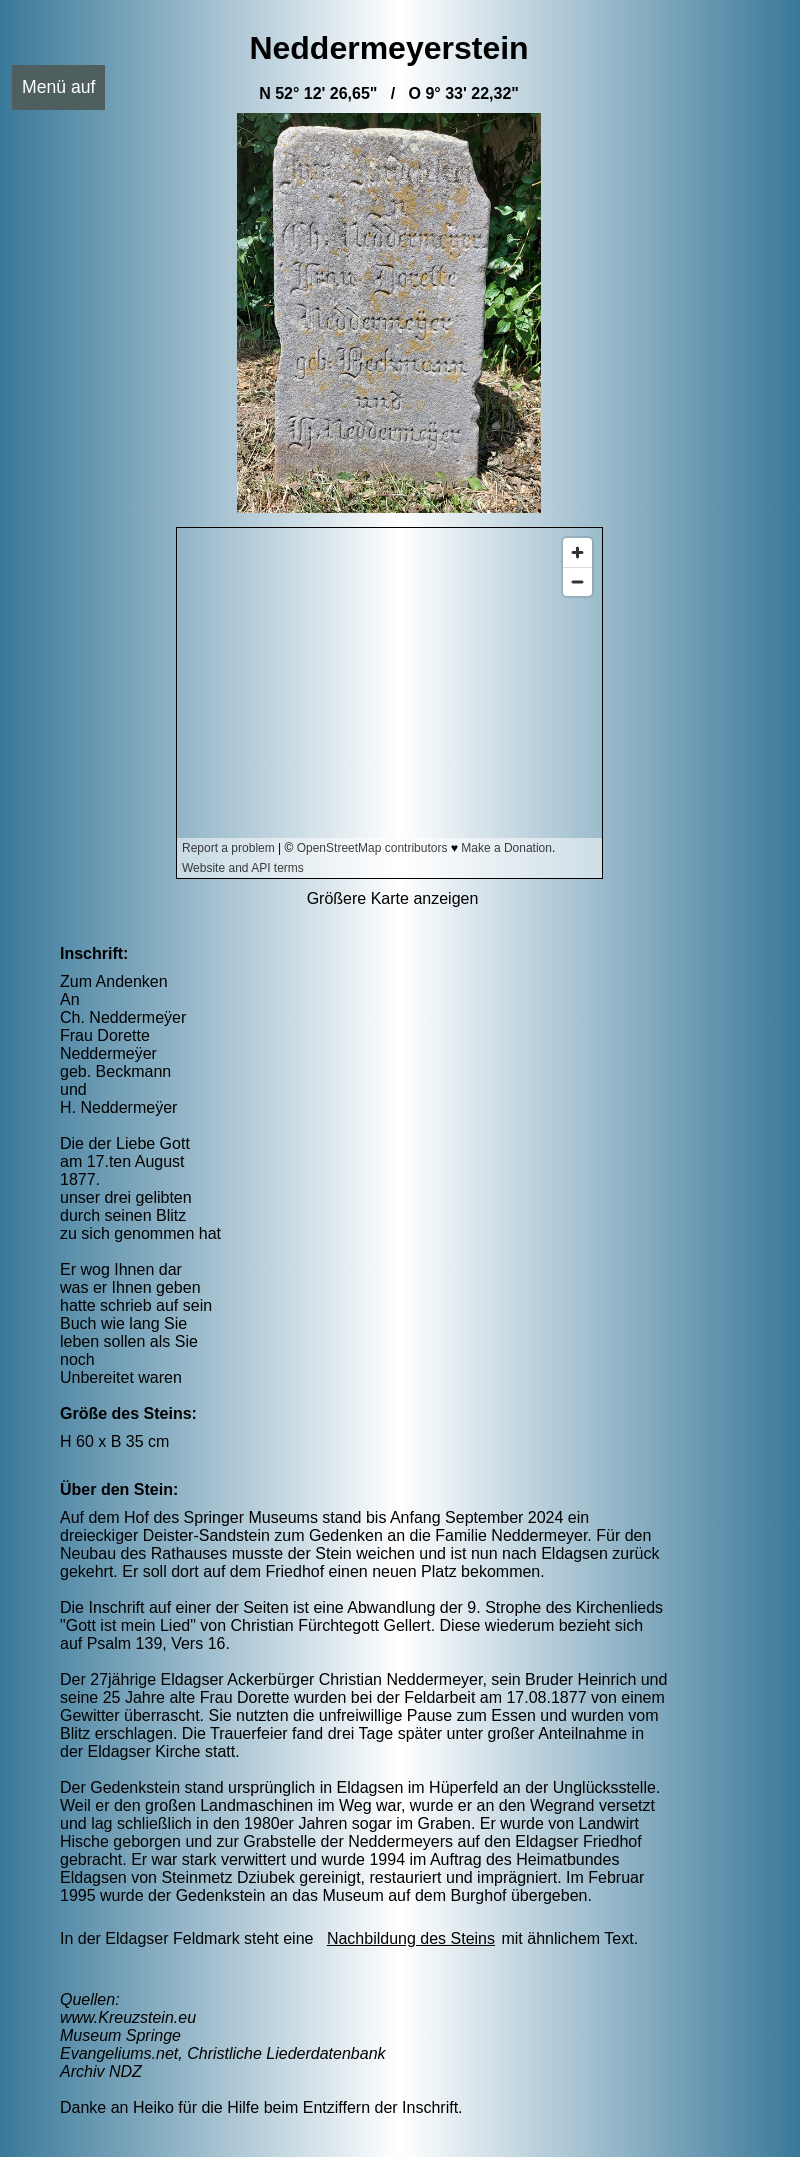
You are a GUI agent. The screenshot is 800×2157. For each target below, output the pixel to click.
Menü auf (58, 87)
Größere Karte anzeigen (393, 898)
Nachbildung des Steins (411, 1938)
